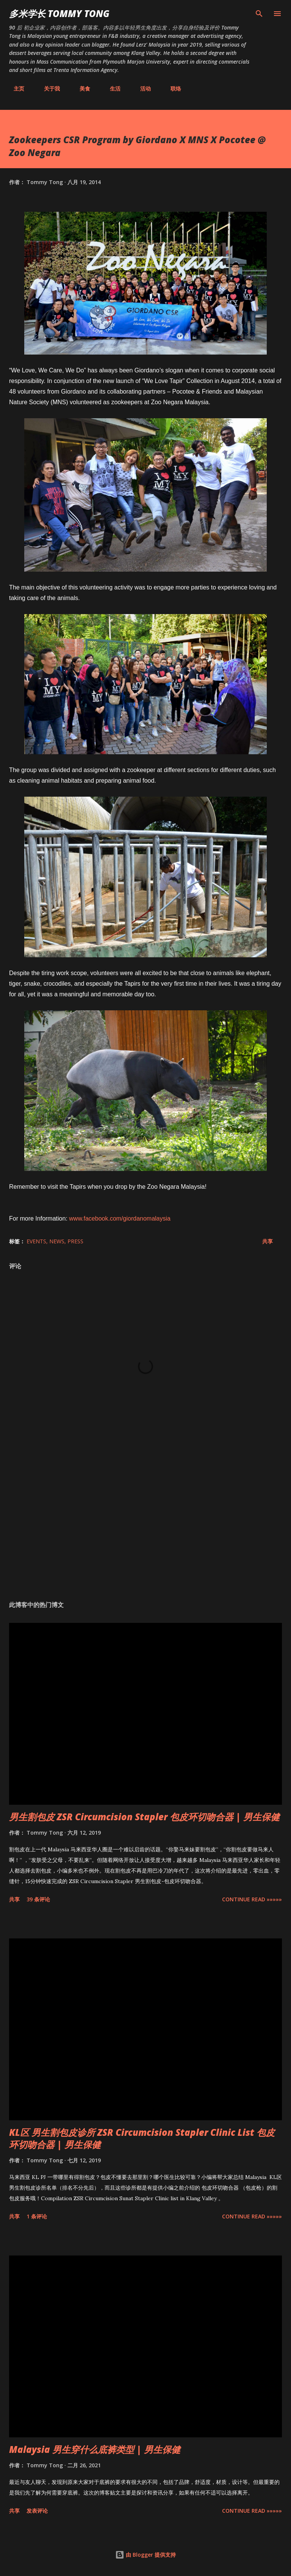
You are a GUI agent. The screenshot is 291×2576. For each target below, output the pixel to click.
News (56, 1241)
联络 (171, 88)
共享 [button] (267, 1241)
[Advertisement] (145, 1523)
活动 (141, 88)
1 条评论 (37, 2216)
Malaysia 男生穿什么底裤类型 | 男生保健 (94, 2449)
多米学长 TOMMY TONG (59, 13)
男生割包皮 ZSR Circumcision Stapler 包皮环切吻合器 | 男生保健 (144, 1816)
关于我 (47, 88)
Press (75, 1241)
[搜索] (259, 13)
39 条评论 (38, 1899)
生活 (110, 88)
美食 (80, 88)
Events (36, 1241)
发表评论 (37, 2510)
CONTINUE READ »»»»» (252, 1899)
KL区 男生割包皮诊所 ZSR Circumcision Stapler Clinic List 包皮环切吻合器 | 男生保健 (142, 2138)
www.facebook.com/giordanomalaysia (120, 1218)
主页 (14, 88)
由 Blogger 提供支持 (145, 2554)
